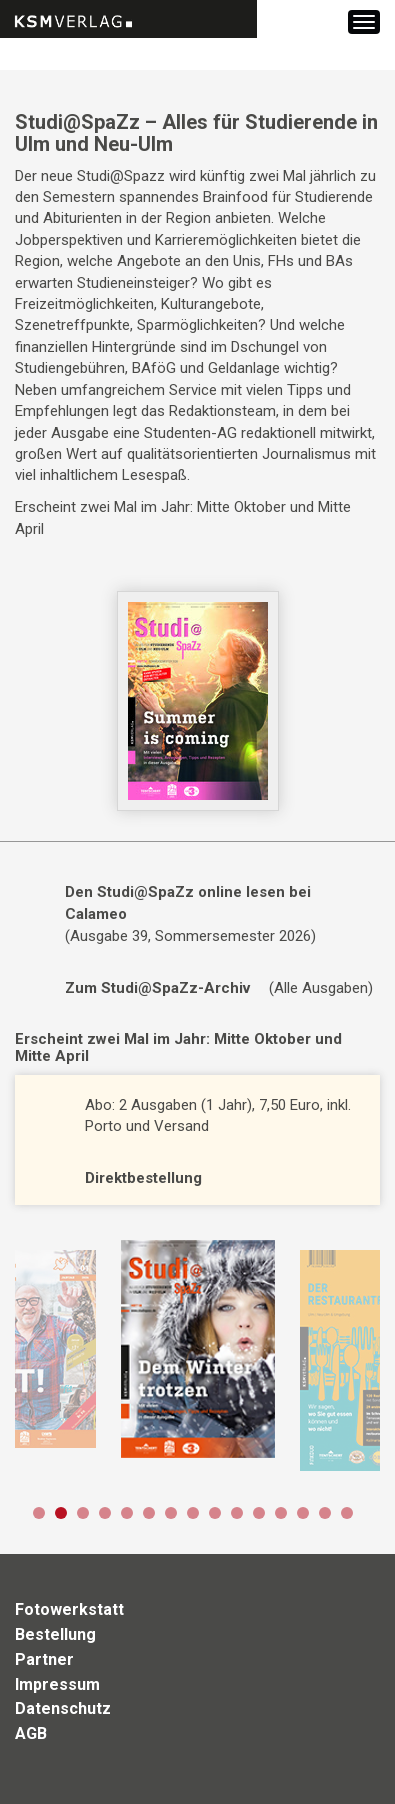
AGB (31, 1733)
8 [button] (193, 1513)
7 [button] (171, 1513)
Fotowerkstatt (69, 1609)
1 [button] (39, 1513)
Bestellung (55, 1634)
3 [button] (83, 1513)
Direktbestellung (143, 1178)
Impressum (57, 1684)
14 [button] (325, 1513)
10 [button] (237, 1513)
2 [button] (61, 1513)
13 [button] (303, 1513)
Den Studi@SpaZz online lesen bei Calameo (188, 902)
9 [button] (215, 1513)
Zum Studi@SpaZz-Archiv (157, 988)
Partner (44, 1659)
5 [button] (127, 1513)
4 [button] (105, 1513)
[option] (197, 1349)
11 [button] (259, 1513)
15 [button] (347, 1513)
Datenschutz (63, 1708)
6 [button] (149, 1513)
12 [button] (281, 1513)
